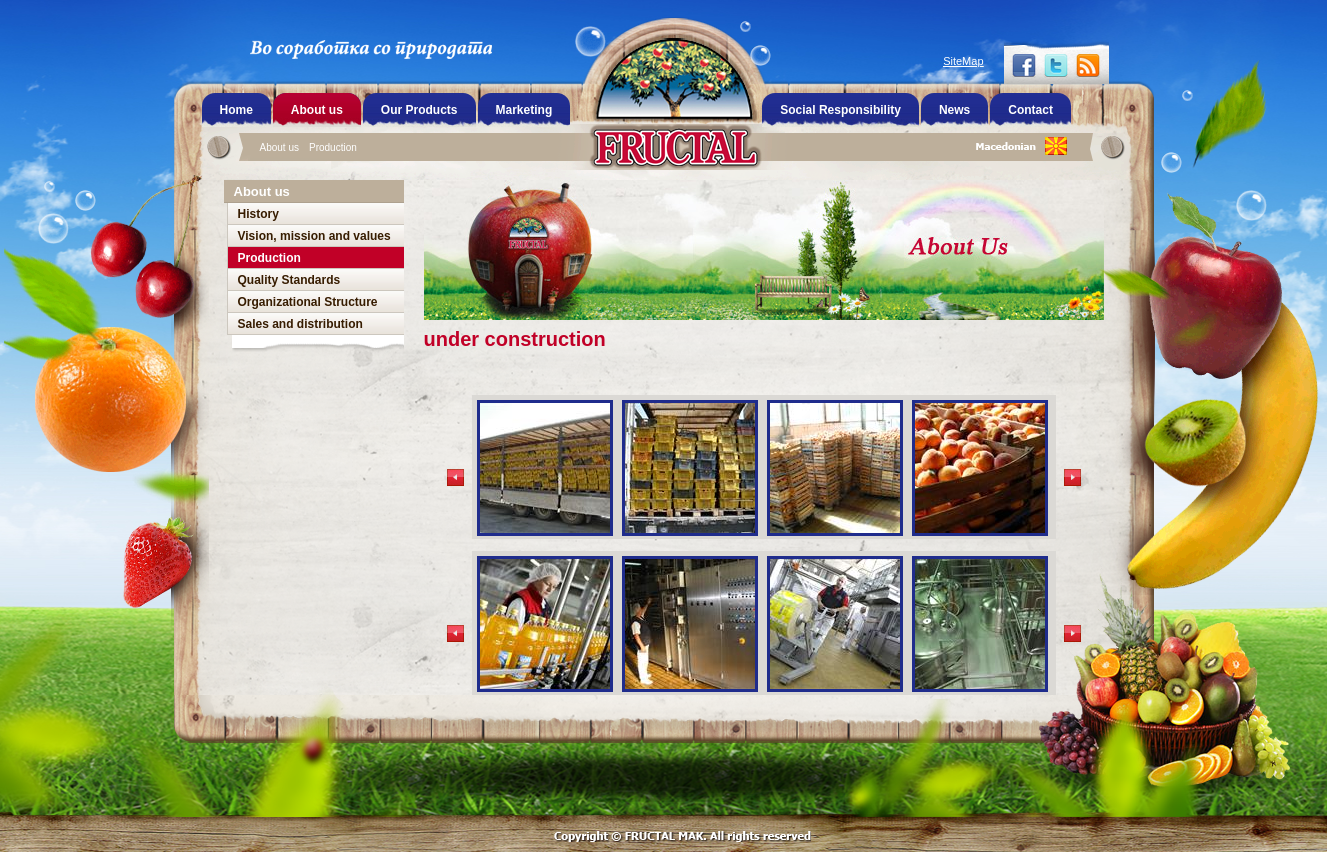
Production (333, 147)
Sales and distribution (300, 324)
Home (236, 110)
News (954, 110)
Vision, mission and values (314, 236)
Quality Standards (289, 280)
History (258, 214)
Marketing (524, 110)
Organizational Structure (308, 302)
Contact (1030, 110)
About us (279, 147)
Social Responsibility (840, 110)
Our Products (419, 110)
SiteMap (963, 61)
